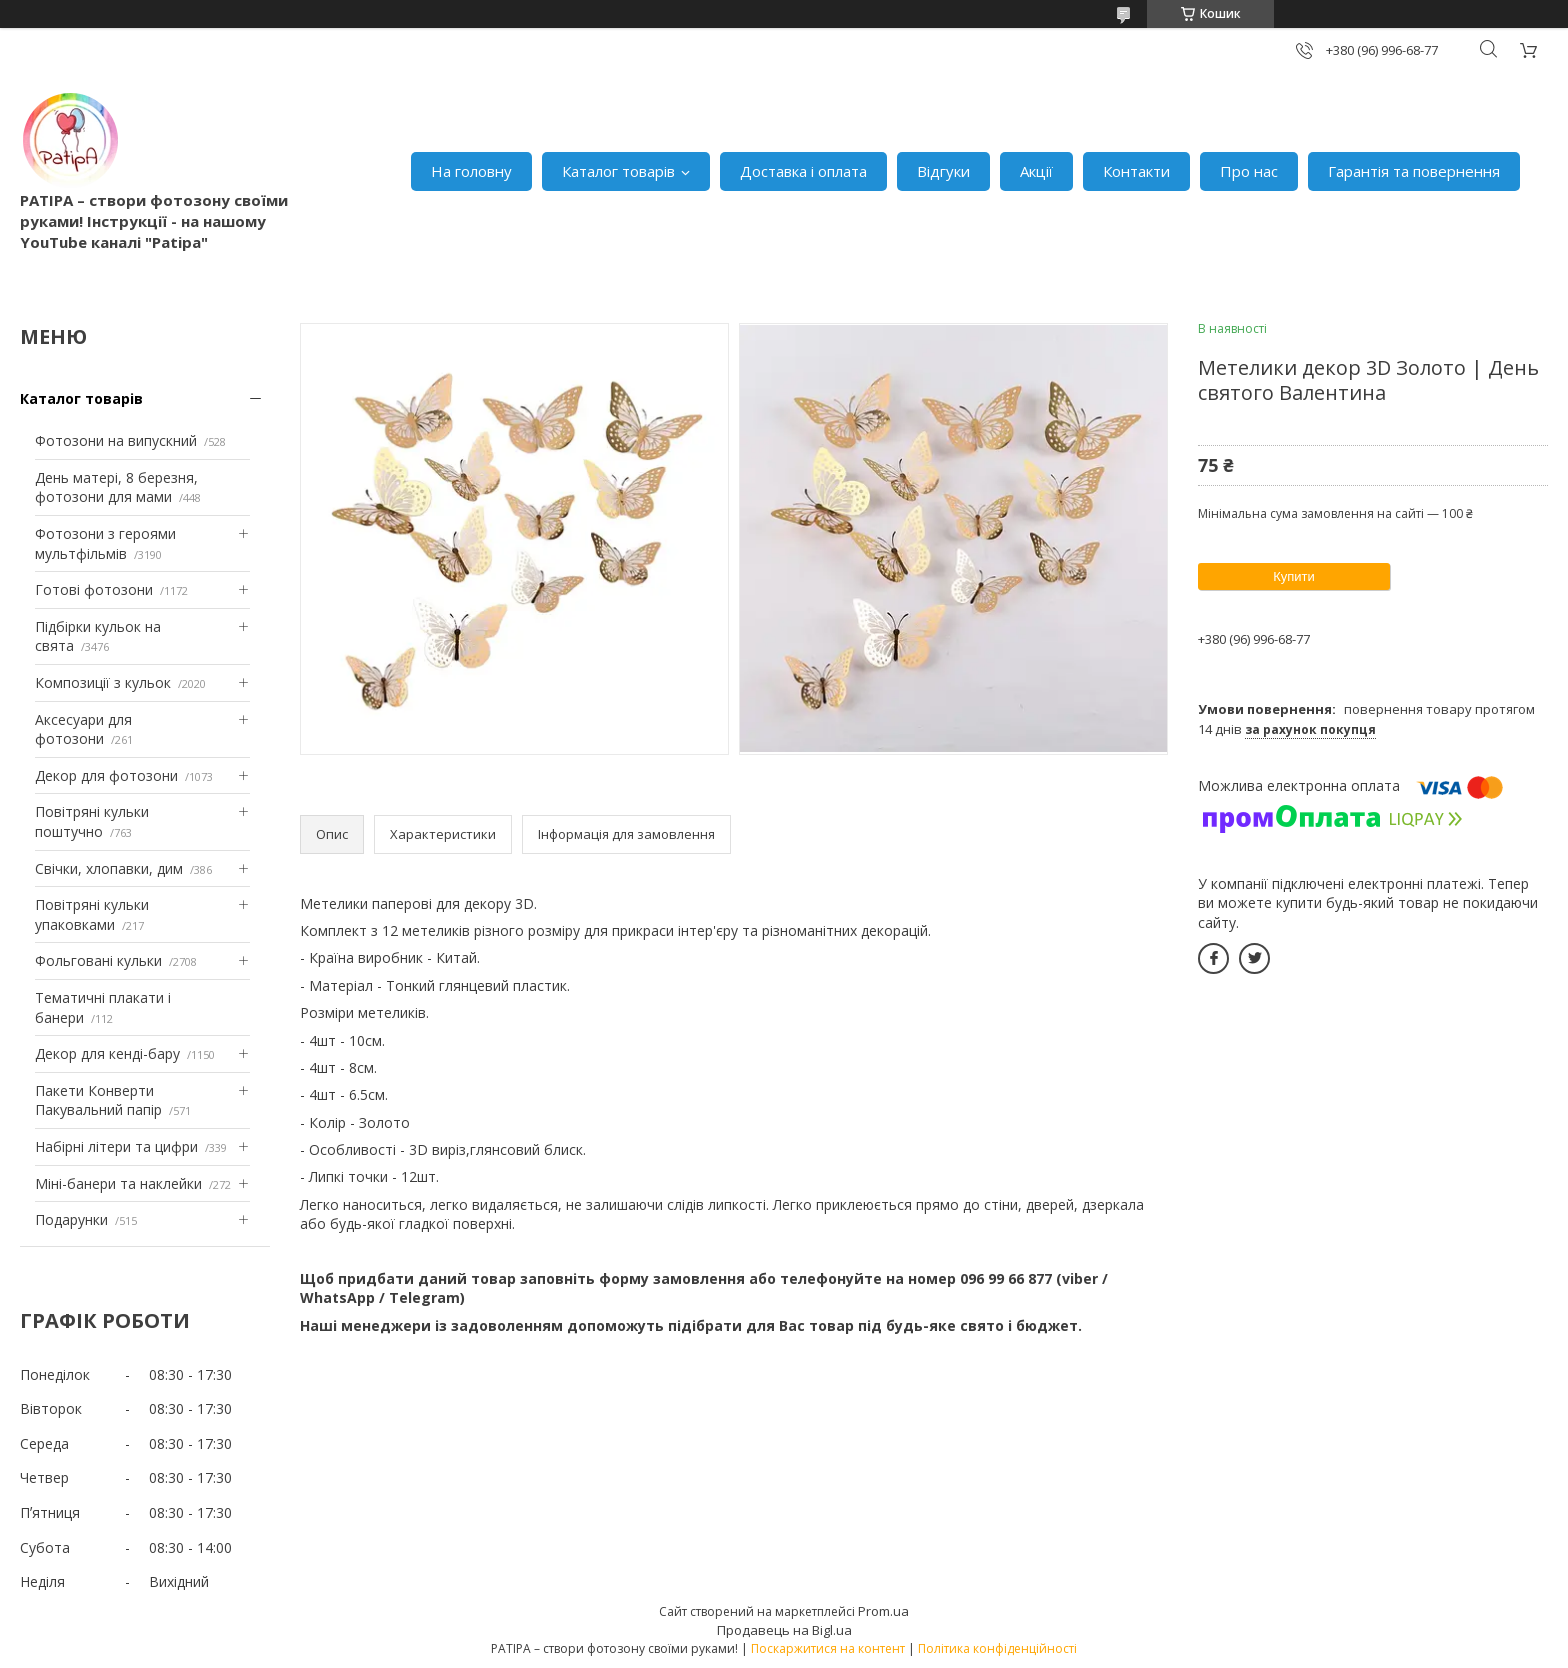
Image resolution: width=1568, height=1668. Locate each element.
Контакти (1136, 171)
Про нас (1249, 171)
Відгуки (943, 171)
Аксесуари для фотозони (83, 729)
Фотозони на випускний (116, 440)
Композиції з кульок (103, 682)
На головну (471, 171)
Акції (1036, 171)
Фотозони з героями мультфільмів (105, 543)
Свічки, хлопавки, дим (109, 868)
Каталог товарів (618, 171)
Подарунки (71, 1219)
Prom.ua (883, 1611)
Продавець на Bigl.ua (784, 1630)
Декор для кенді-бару (107, 1053)
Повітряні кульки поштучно (92, 821)
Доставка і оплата (803, 171)
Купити (1294, 576)
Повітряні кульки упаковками (92, 914)
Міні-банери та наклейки (118, 1183)
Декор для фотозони (106, 775)
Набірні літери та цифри (116, 1146)
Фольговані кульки (98, 960)
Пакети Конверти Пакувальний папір (98, 1100)
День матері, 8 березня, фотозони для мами (116, 487)
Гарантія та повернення (1414, 171)
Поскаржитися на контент (828, 1648)
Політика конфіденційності (997, 1648)
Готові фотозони (94, 589)
